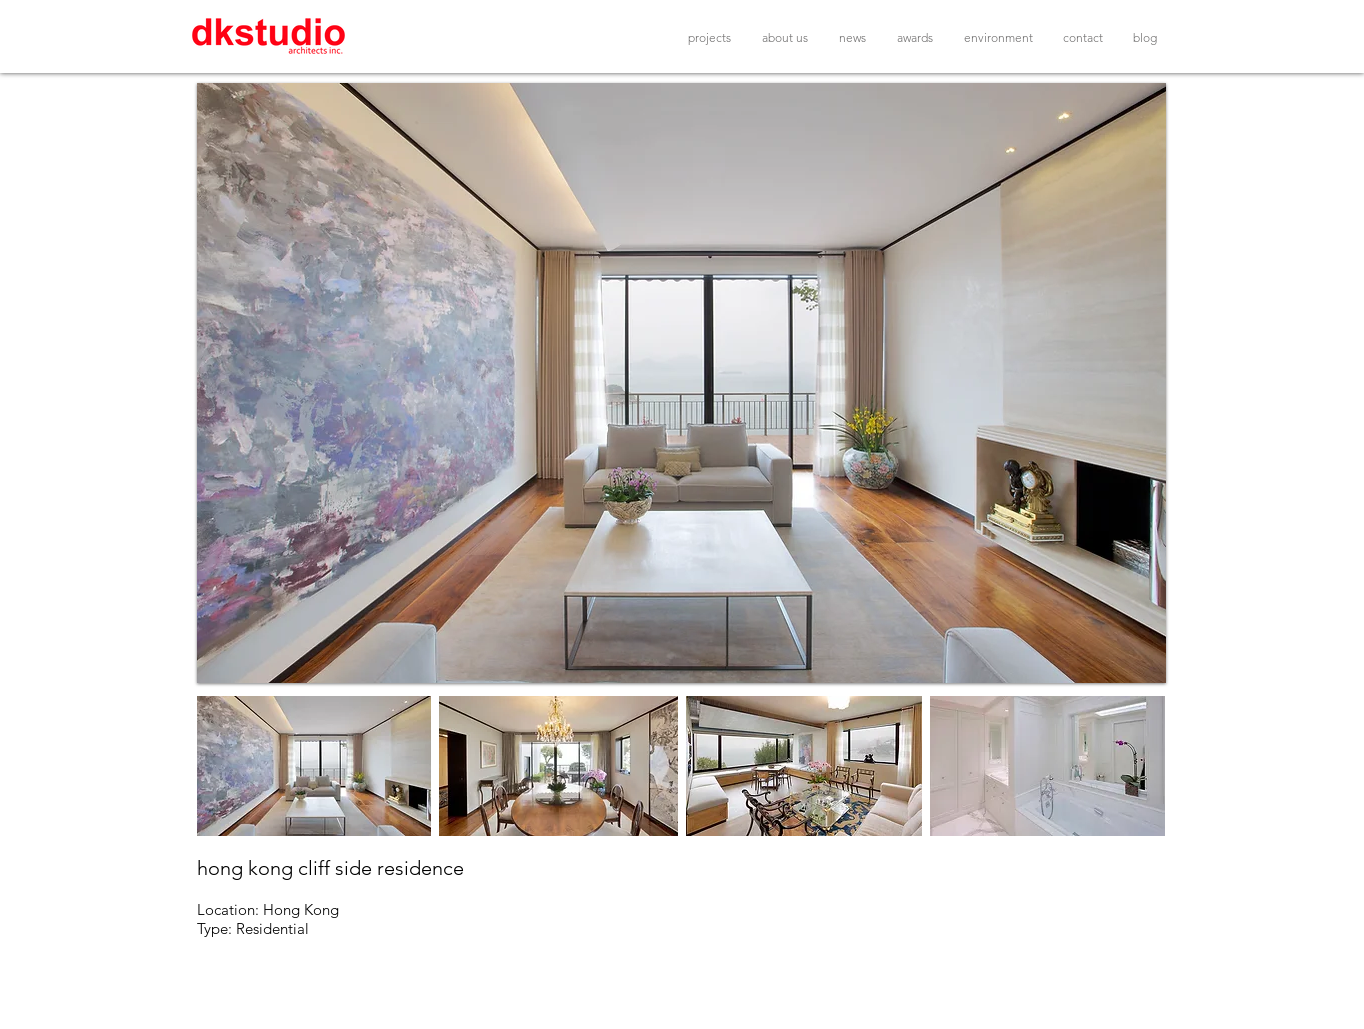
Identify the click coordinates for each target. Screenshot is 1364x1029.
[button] (681, 383)
